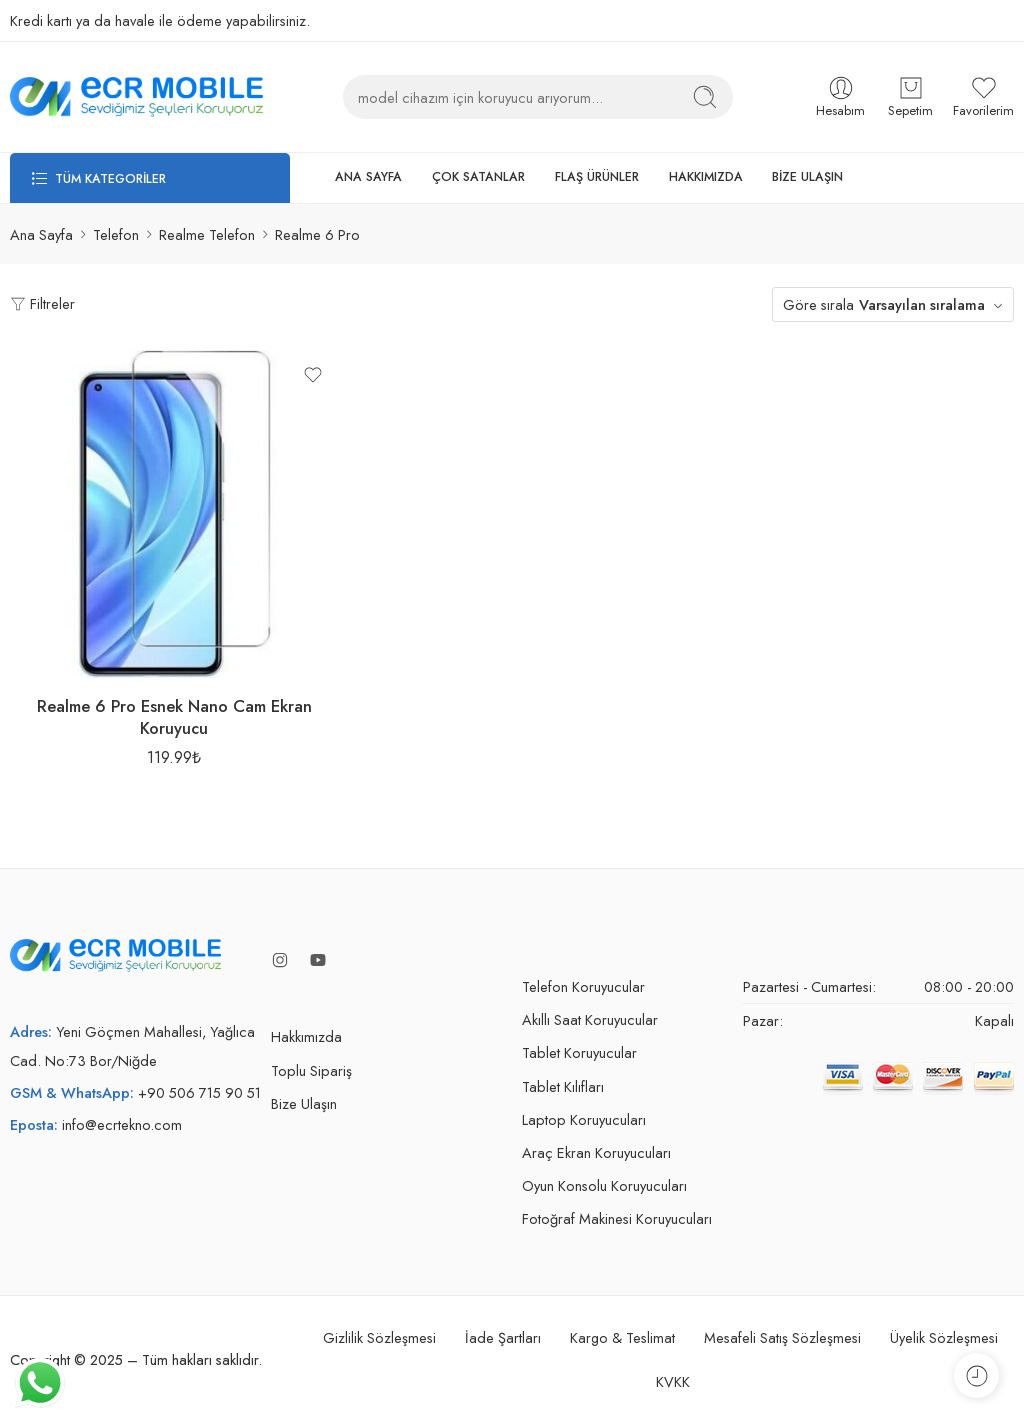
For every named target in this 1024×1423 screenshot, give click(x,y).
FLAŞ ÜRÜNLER (597, 177)
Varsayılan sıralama (922, 304)
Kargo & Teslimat (622, 1337)
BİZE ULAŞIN (807, 177)
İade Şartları (503, 1337)
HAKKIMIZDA (706, 177)
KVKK (673, 1381)
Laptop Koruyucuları (584, 1119)
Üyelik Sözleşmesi (944, 1337)
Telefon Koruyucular (583, 986)
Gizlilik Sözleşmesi (379, 1337)
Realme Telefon (207, 234)
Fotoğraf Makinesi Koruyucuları (617, 1218)
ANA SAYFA (368, 177)
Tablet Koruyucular (579, 1052)
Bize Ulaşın (304, 1103)
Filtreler (42, 303)
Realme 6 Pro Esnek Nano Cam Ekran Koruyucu (174, 717)
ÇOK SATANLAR (478, 177)
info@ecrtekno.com (122, 1124)
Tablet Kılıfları (563, 1086)
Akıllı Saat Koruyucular (590, 1019)
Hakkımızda (306, 1036)
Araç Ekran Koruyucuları (596, 1152)
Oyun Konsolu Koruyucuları (604, 1185)
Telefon (116, 234)
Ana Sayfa (41, 234)
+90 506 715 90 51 (199, 1092)
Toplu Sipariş (311, 1070)
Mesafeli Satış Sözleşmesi (782, 1337)
